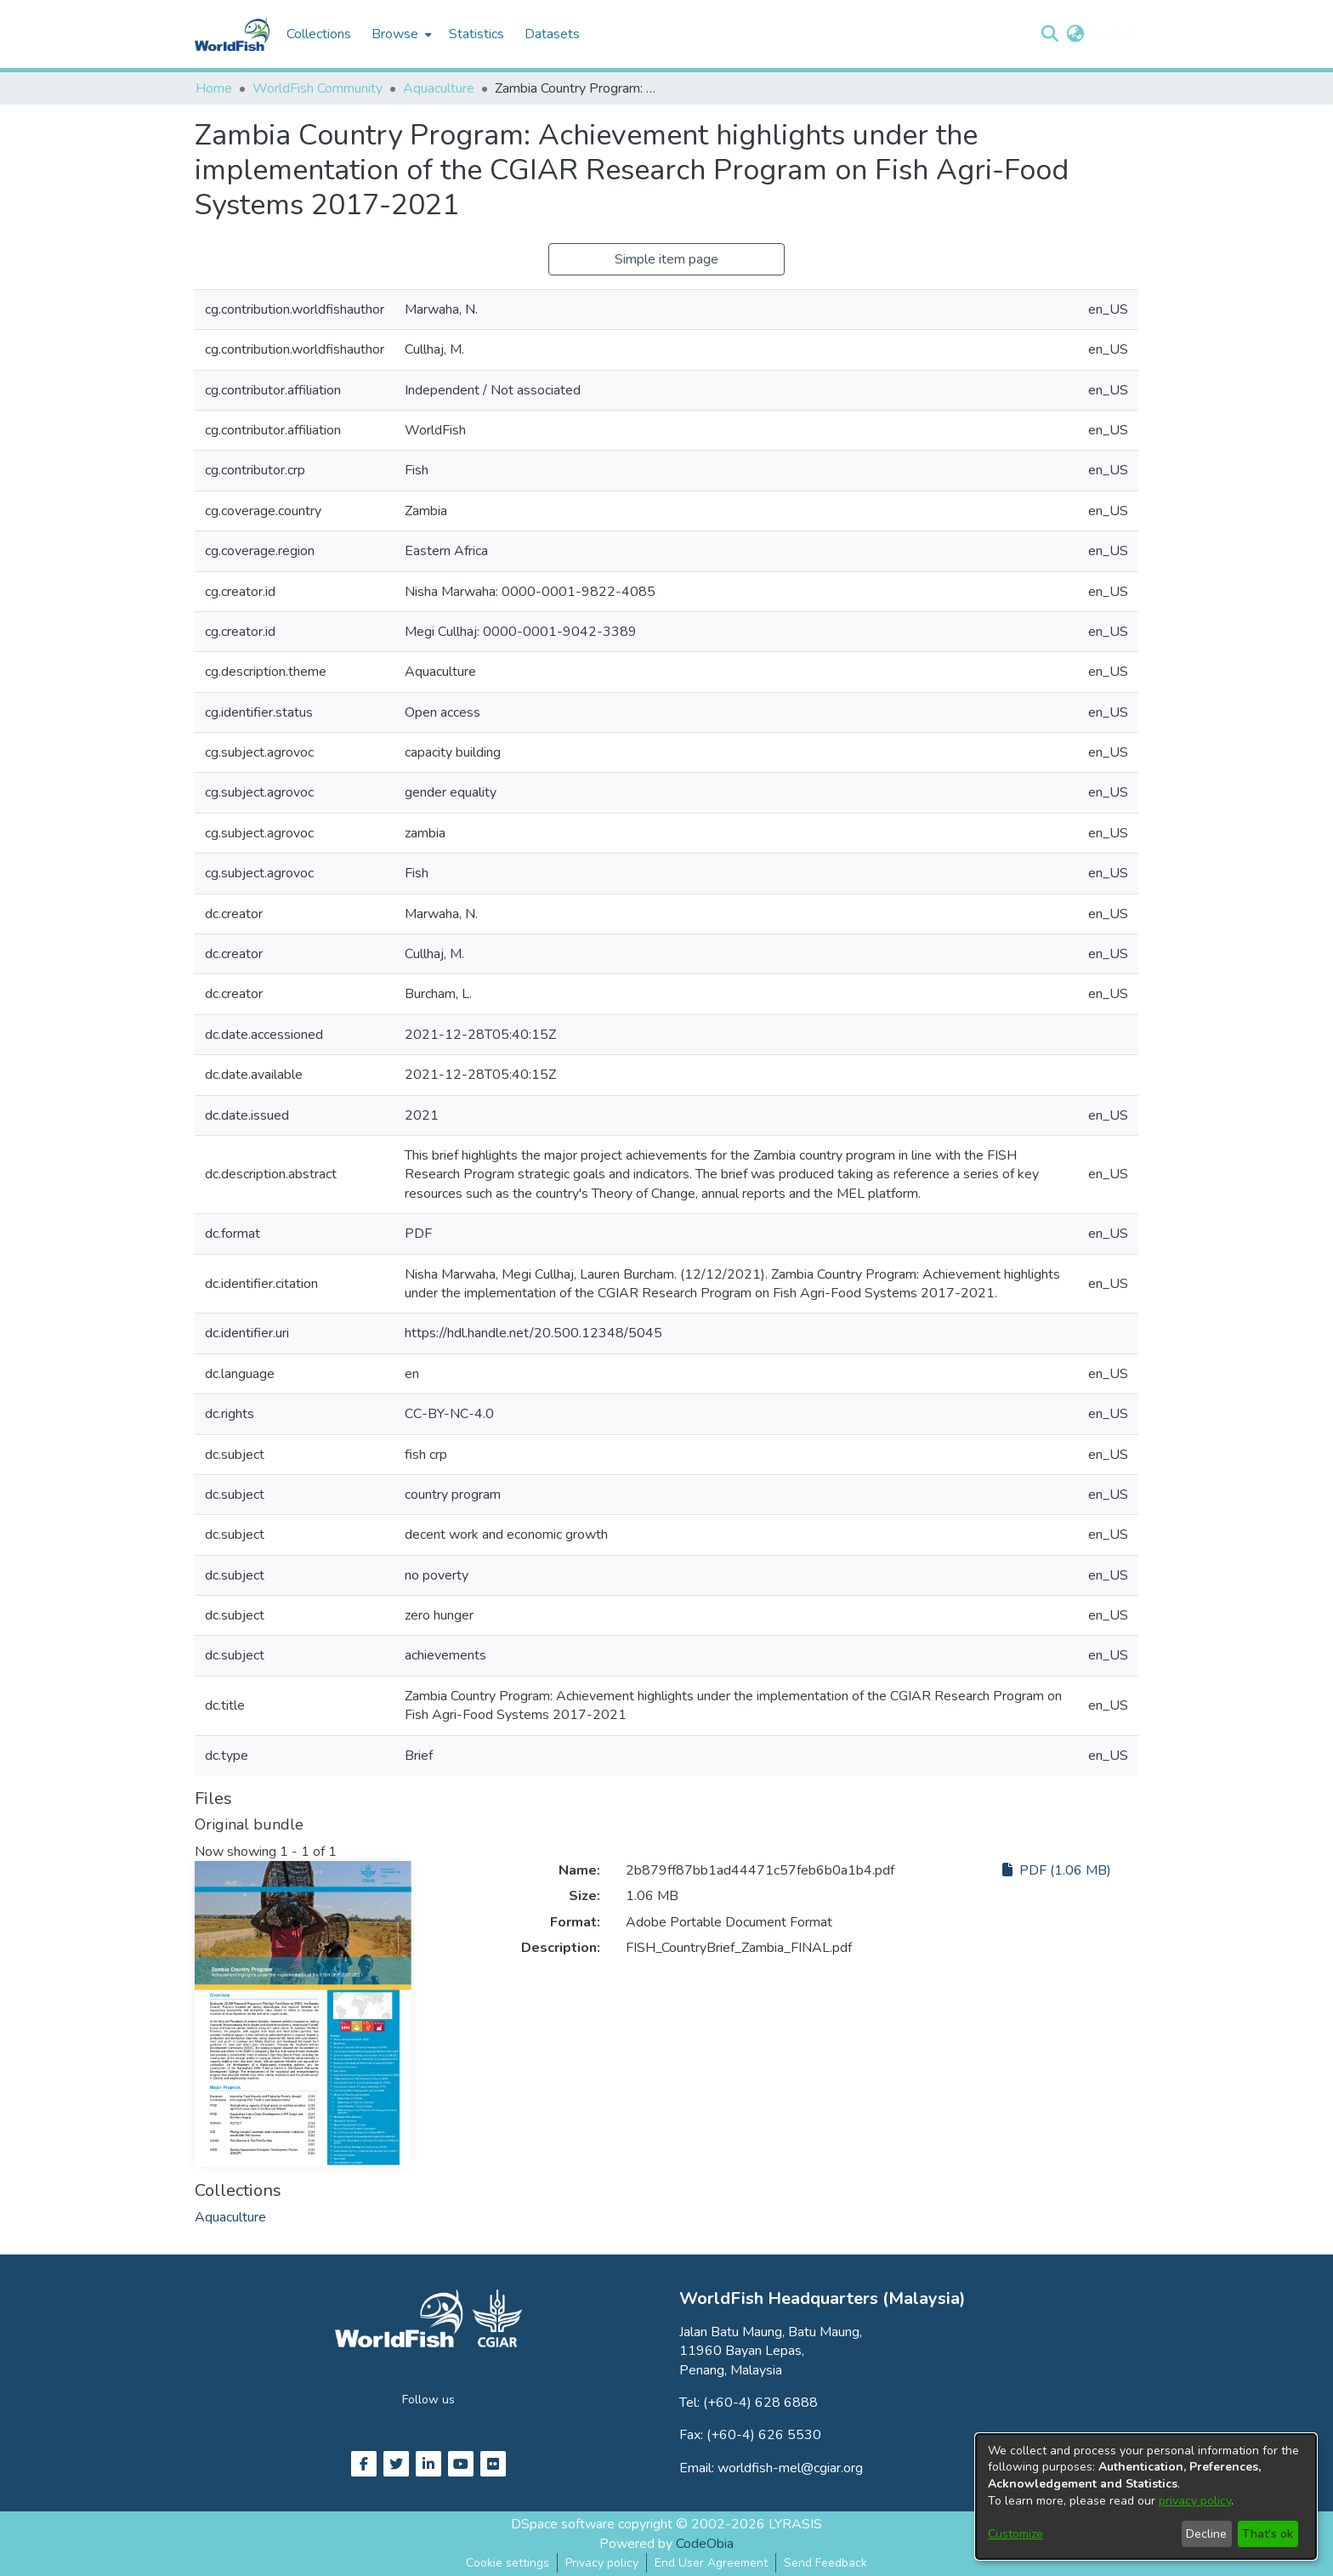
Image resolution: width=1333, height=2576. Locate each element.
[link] (230, 2217)
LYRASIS (795, 2524)
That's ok (1267, 2534)
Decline (1206, 2534)
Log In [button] (1111, 34)
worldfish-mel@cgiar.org (790, 2468)
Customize (1015, 2534)
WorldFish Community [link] (317, 88)
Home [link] (214, 88)
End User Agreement (711, 2563)
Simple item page (666, 259)
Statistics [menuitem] (476, 34)
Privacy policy (601, 2563)
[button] (1049, 34)
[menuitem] (400, 34)
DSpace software (563, 2524)
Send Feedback (825, 2563)
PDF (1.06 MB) (1056, 1870)
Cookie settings (507, 2563)
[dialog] (1146, 2496)
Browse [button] (395, 34)
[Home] (232, 34)
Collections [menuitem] (318, 34)
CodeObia (705, 2543)
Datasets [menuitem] (552, 34)
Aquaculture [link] (438, 88)
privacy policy (1195, 2501)
